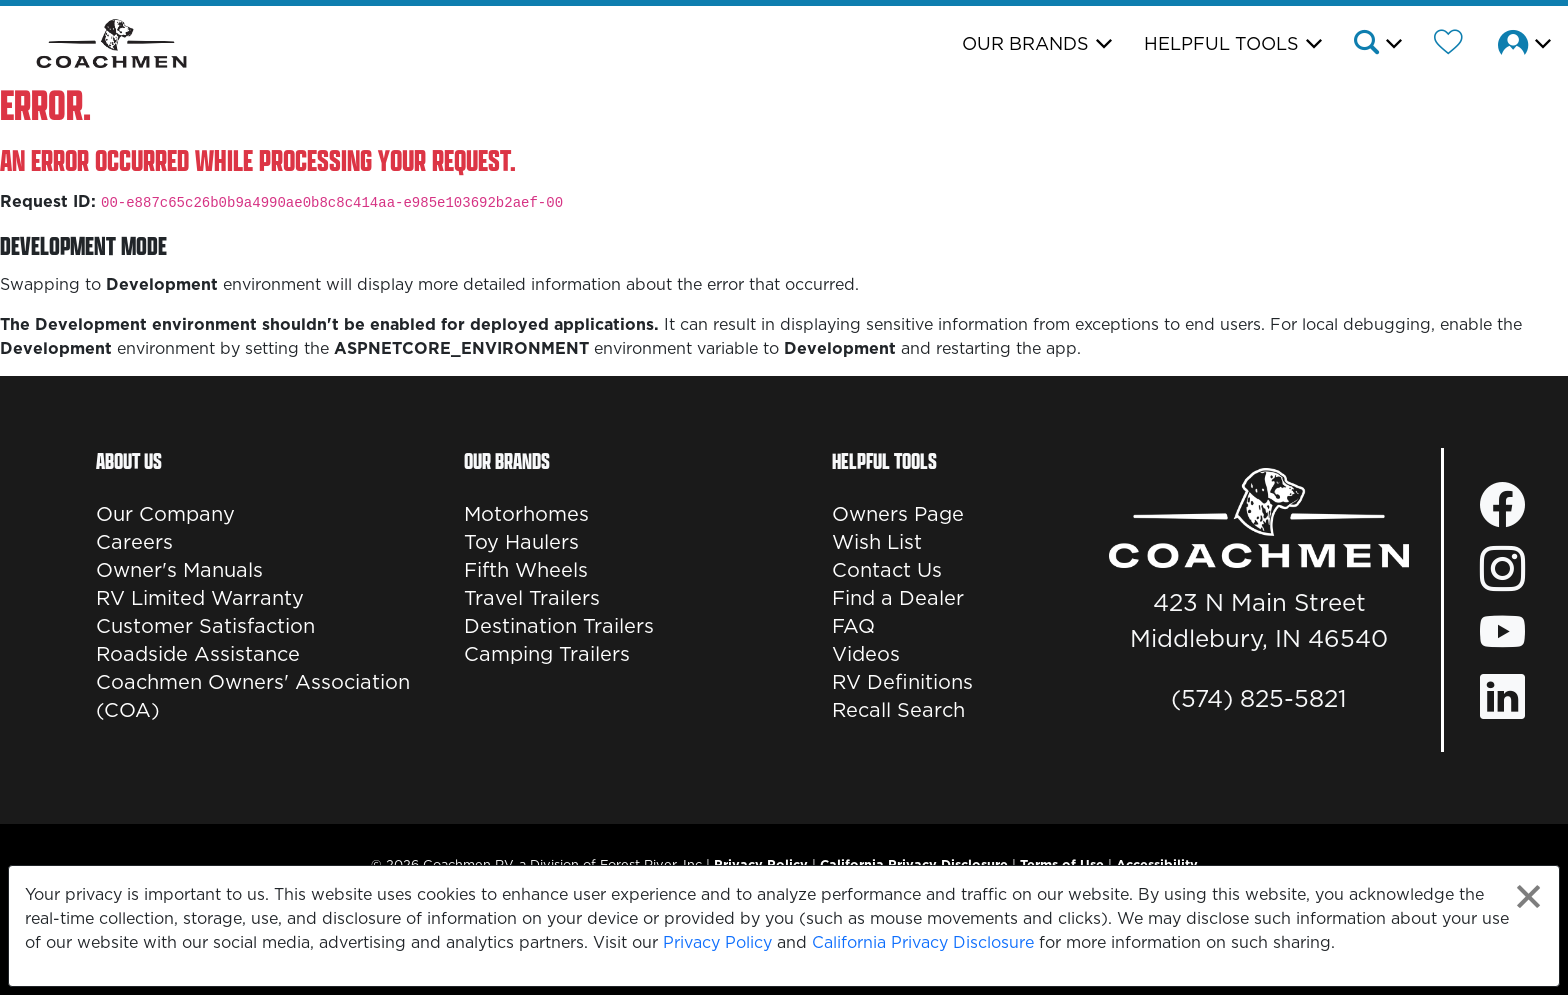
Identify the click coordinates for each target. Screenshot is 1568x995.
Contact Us (887, 570)
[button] (1376, 45)
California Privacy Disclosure (923, 942)
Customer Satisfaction (205, 626)
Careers (134, 542)
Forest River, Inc (651, 864)
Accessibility (1157, 864)
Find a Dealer (898, 598)
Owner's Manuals (179, 570)
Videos (866, 654)
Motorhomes (526, 514)
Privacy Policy (717, 942)
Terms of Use (1062, 864)
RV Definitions (902, 682)
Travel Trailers (532, 598)
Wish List (877, 542)
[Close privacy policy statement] (1528, 896)
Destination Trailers (559, 626)
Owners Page (898, 514)
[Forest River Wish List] (1448, 45)
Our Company (165, 514)
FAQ (853, 626)
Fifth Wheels (526, 570)
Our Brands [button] (1025, 43)
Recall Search (898, 710)
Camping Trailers (547, 654)
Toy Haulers (521, 542)
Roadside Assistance (198, 654)
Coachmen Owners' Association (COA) (253, 696)
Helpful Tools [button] (1221, 43)
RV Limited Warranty (200, 598)
